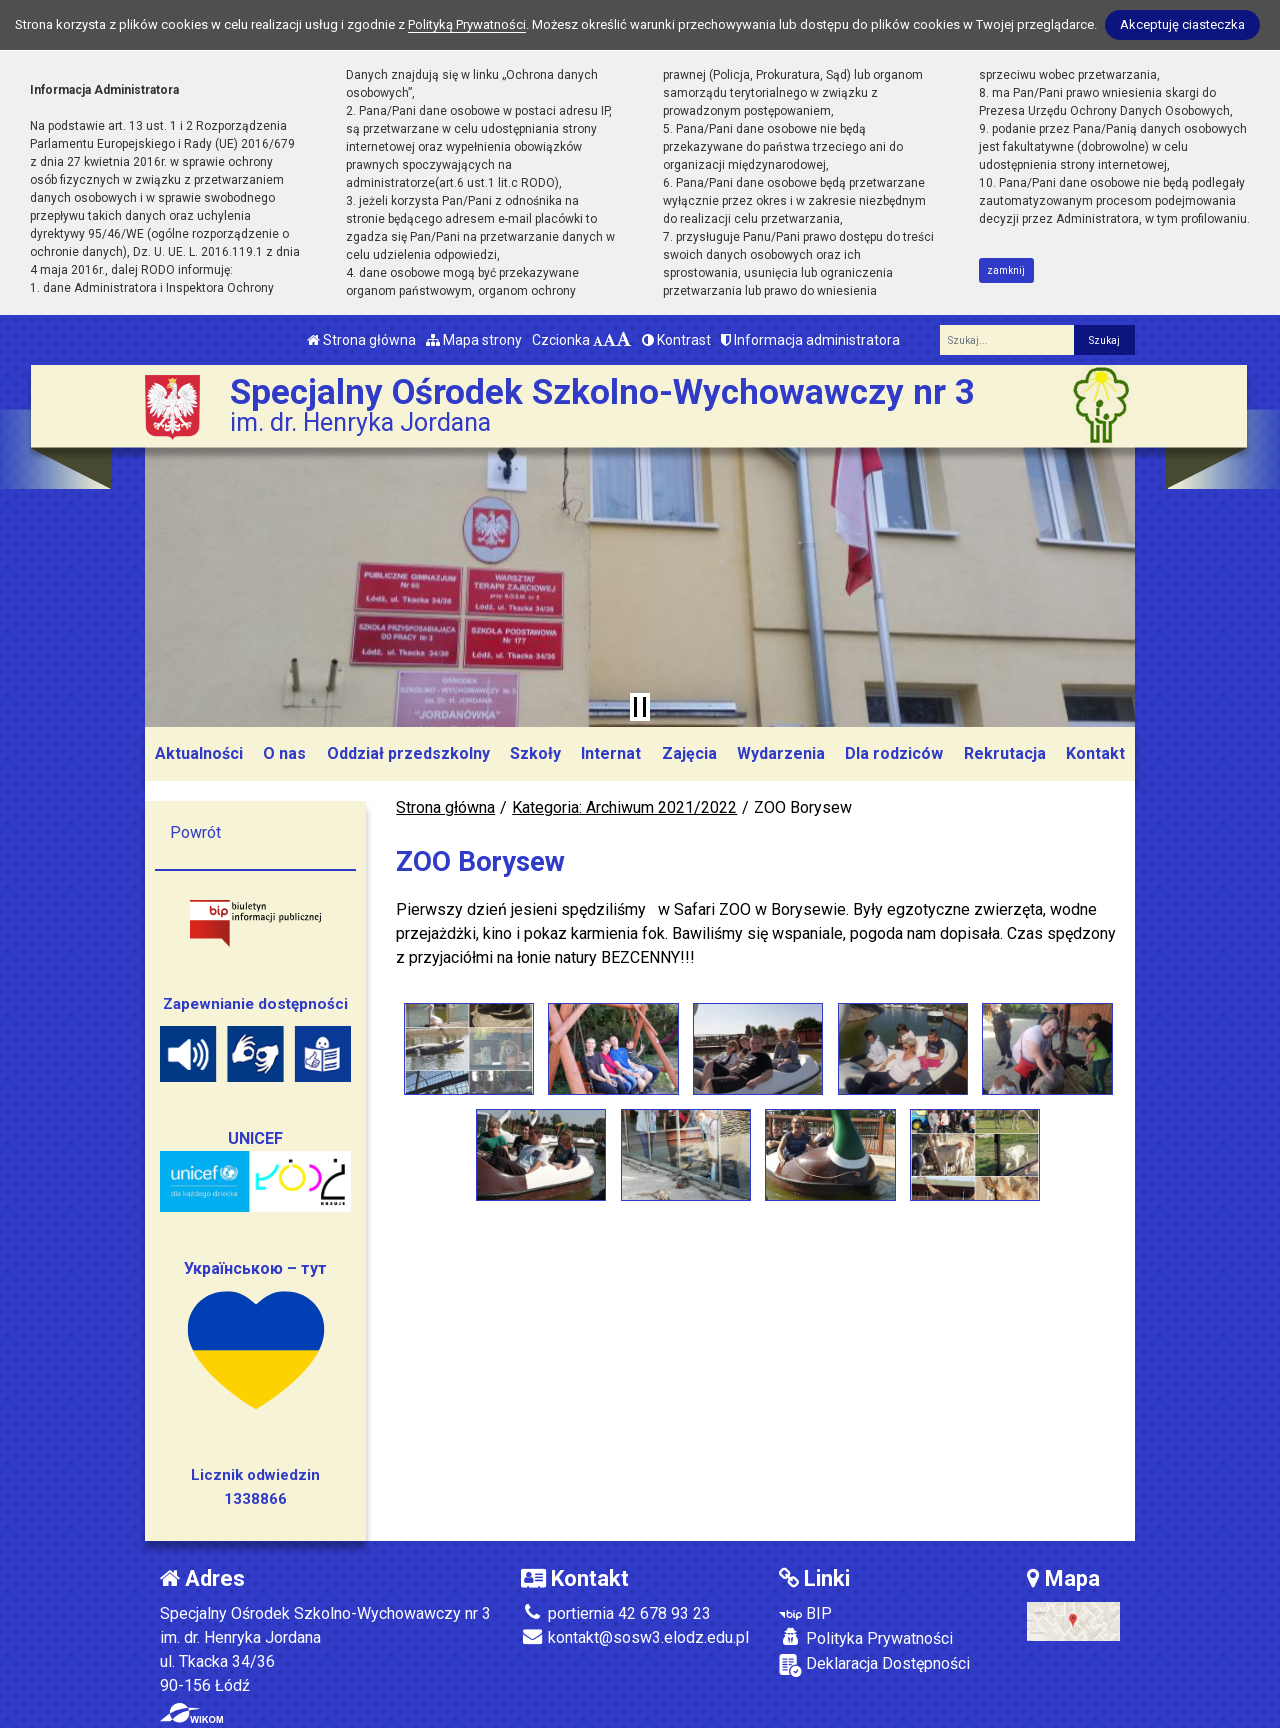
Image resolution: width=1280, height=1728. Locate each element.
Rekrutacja (1005, 753)
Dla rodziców (894, 753)
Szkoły (535, 753)
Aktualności (199, 753)
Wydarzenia (781, 753)
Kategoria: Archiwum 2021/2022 (624, 807)
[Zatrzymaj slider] (640, 707)
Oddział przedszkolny (408, 753)
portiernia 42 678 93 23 (616, 1613)
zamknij (1006, 270)
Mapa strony (474, 340)
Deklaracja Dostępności (874, 1665)
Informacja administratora (810, 340)
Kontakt (1095, 753)
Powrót (195, 832)
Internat (611, 753)
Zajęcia (689, 753)
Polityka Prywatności (866, 1638)
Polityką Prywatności (467, 24)
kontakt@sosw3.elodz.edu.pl (635, 1637)
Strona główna (361, 340)
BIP (805, 1613)
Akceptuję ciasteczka (1182, 24)
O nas (284, 753)
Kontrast (676, 340)
